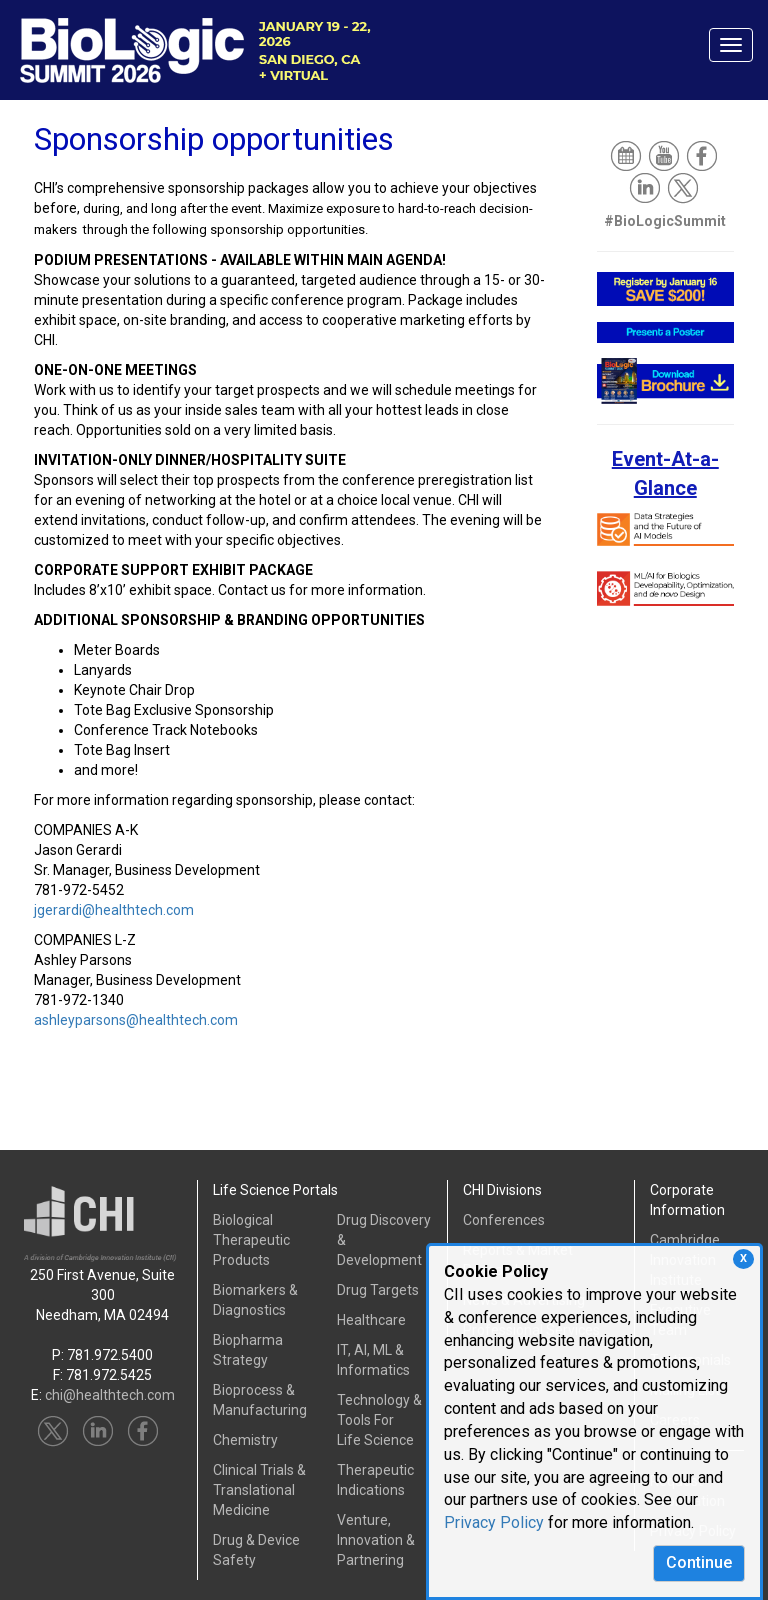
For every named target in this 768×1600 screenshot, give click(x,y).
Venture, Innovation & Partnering (376, 1540)
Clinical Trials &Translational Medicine (259, 1490)
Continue (699, 1562)
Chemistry (245, 1440)
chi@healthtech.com (110, 1395)
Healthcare (371, 1320)
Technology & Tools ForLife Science (379, 1420)
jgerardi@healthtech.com (114, 910)
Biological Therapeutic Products (251, 1240)
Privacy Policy (494, 1522)
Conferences (504, 1220)
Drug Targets (378, 1290)
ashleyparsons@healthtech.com (136, 1020)
